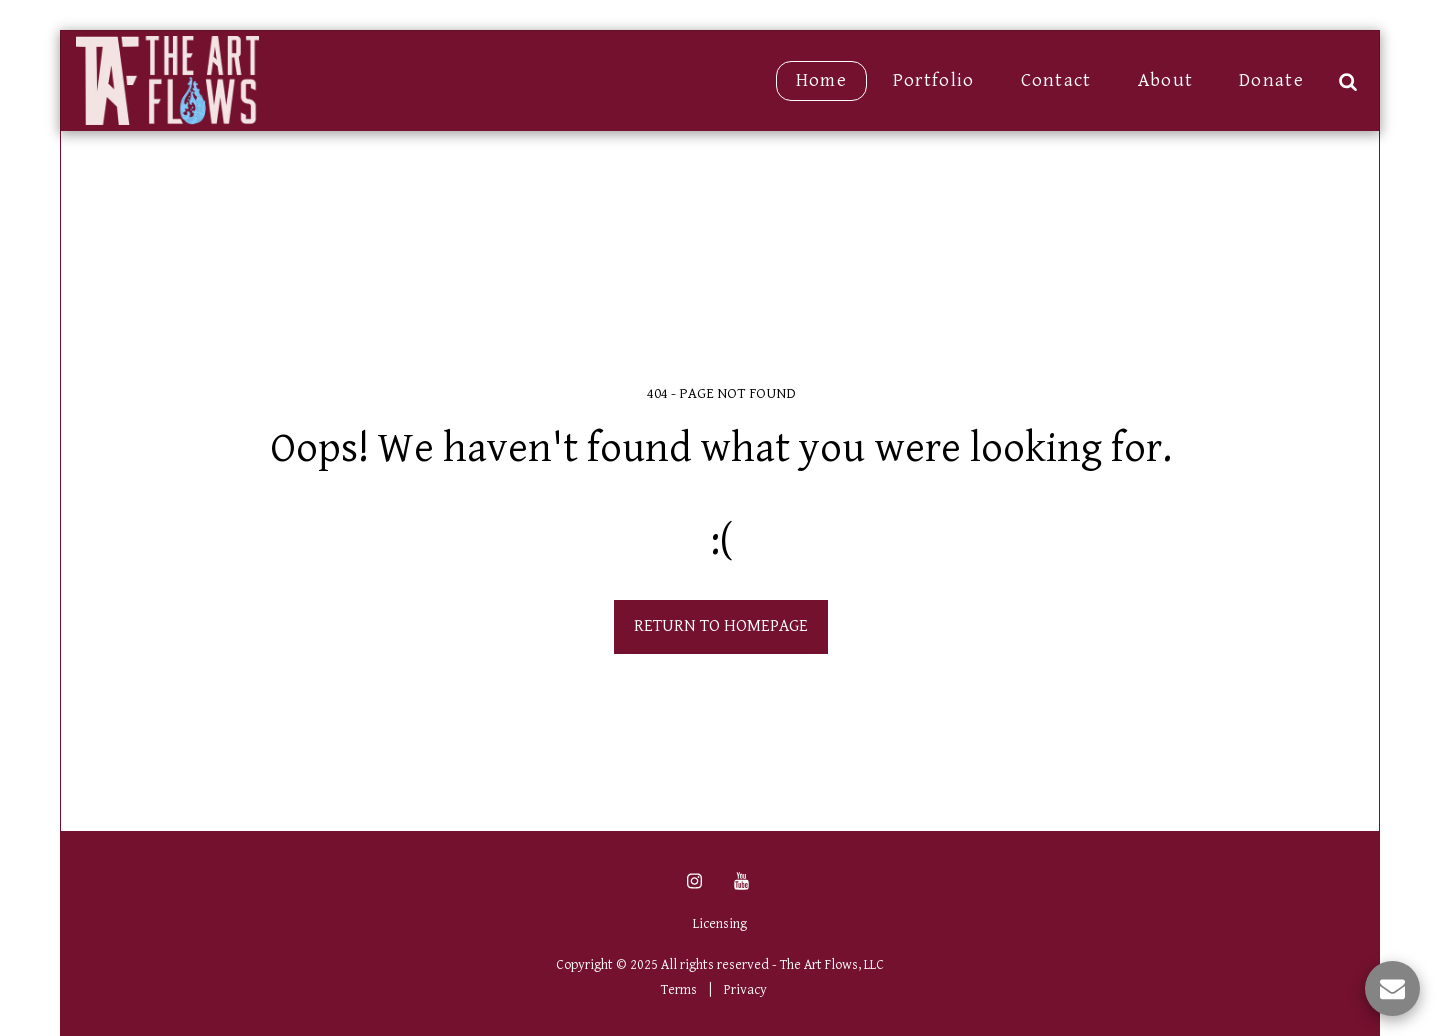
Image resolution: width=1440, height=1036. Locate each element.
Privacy (745, 990)
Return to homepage (721, 626)
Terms (679, 990)
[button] (1347, 81)
